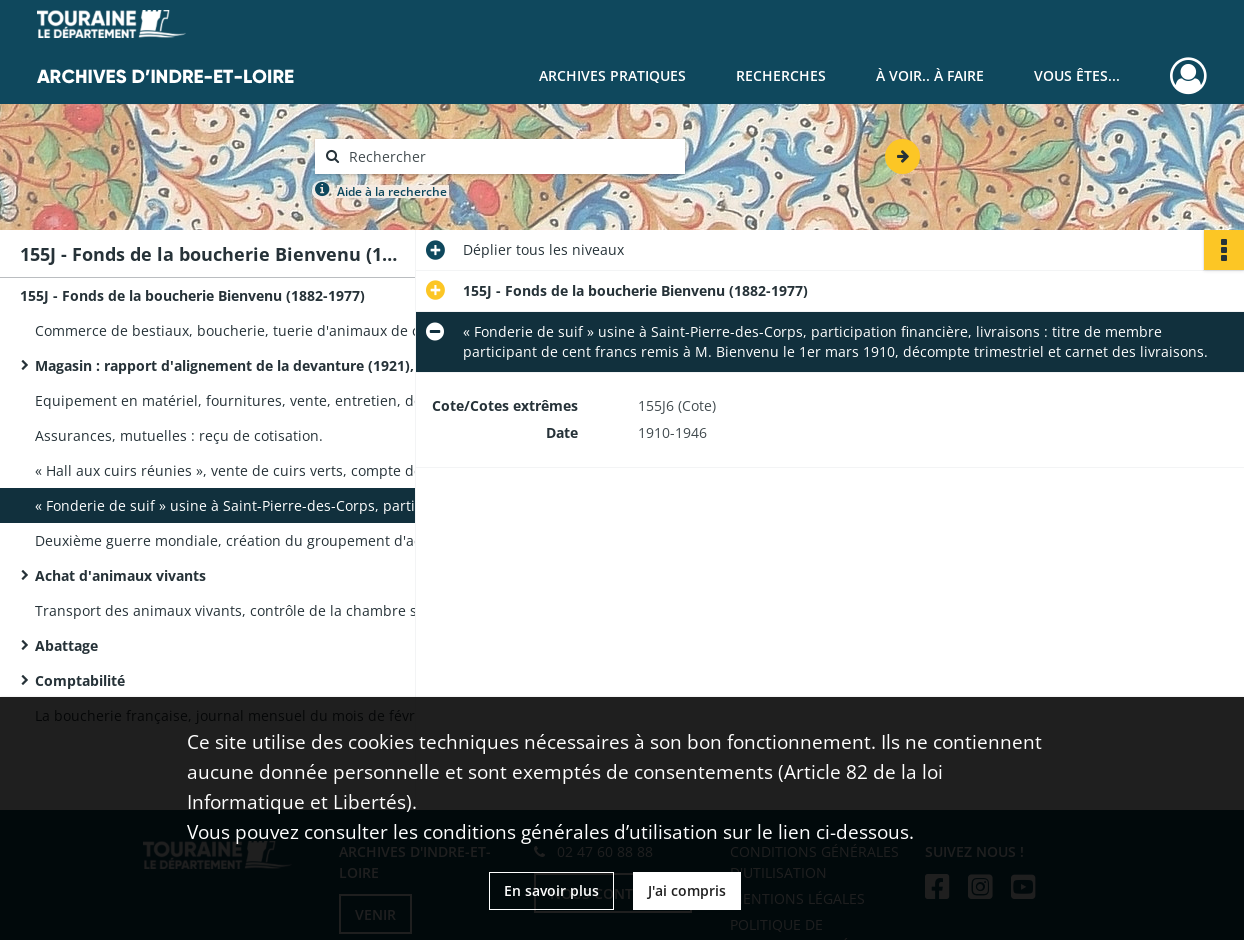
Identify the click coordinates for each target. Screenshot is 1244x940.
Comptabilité (80, 680)
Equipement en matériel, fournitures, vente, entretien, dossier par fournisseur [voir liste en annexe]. (235, 400)
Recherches (781, 75)
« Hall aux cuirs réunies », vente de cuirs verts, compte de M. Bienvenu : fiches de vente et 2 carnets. (235, 470)
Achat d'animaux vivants (120, 575)
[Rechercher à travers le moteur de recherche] (510, 156)
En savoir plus (551, 890)
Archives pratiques (612, 75)
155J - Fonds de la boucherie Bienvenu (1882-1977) (192, 295)
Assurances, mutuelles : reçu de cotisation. (179, 435)
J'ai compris (687, 890)
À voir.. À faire (930, 75)
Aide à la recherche (392, 191)
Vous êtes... (1077, 75)
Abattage (66, 645)
